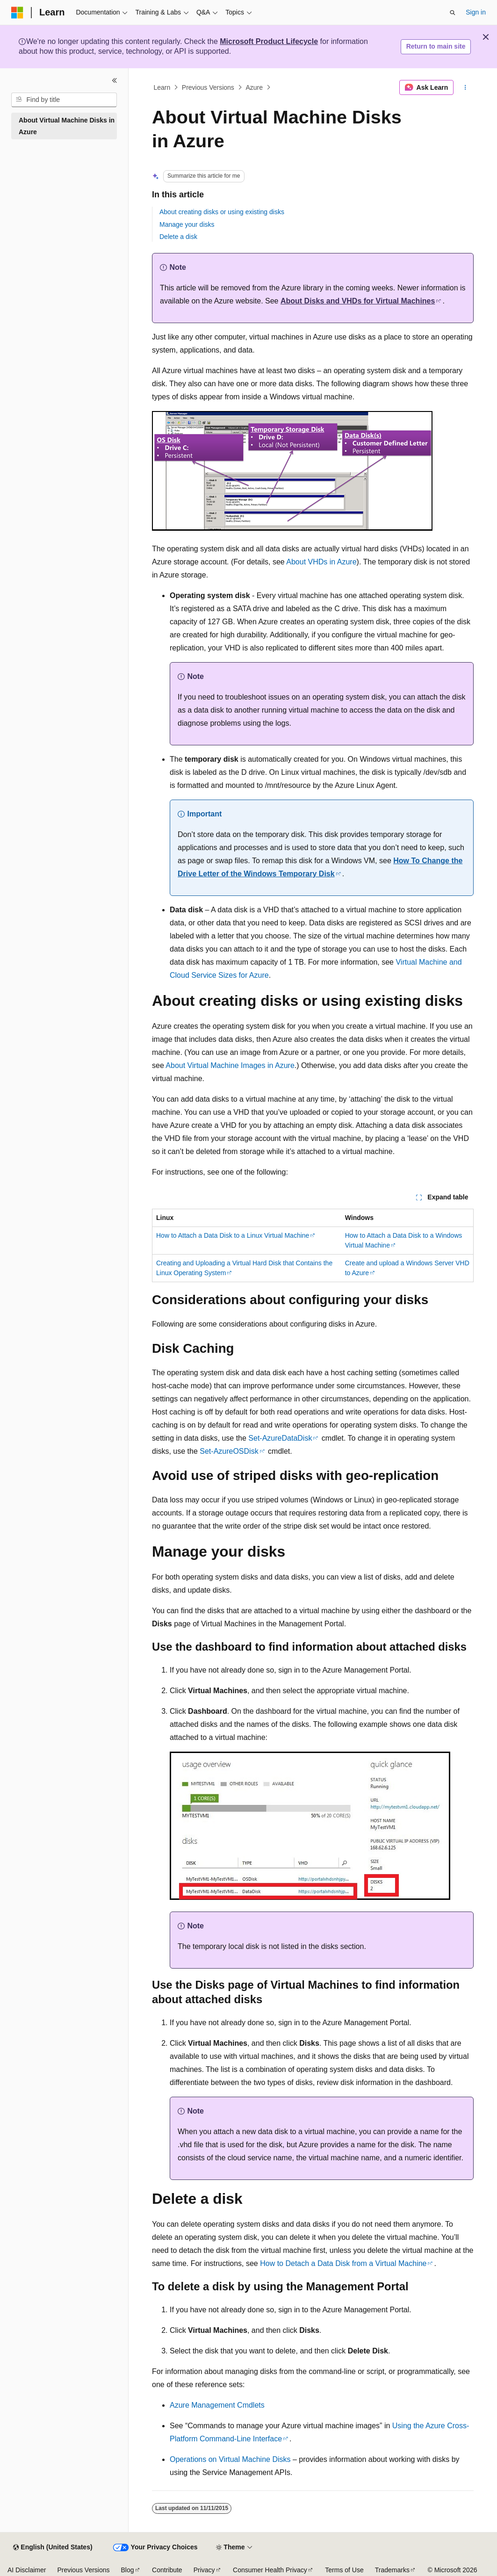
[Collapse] (114, 80)
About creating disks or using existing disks (221, 212)
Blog (127, 2570)
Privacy (204, 2570)
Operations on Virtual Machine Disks (230, 2459)
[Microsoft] (17, 13)
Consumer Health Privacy (270, 2570)
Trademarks (392, 2570)
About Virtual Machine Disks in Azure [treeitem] (67, 126)
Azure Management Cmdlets (217, 2405)
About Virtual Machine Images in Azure (230, 1065)
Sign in (476, 12)
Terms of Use (344, 2570)
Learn (162, 87)
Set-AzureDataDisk (280, 1438)
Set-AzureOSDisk (229, 1451)
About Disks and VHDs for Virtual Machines (358, 301)
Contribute (167, 2570)
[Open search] (452, 12)
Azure (254, 87)
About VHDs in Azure (321, 562)
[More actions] (465, 87)
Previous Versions (208, 87)
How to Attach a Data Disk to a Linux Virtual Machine (232, 1235)
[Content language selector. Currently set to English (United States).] (52, 2547)
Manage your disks (187, 224)
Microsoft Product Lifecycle (269, 41)
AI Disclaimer (26, 2570)
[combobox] (64, 100)
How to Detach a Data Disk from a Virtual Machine (343, 2263)
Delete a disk (178, 236)
